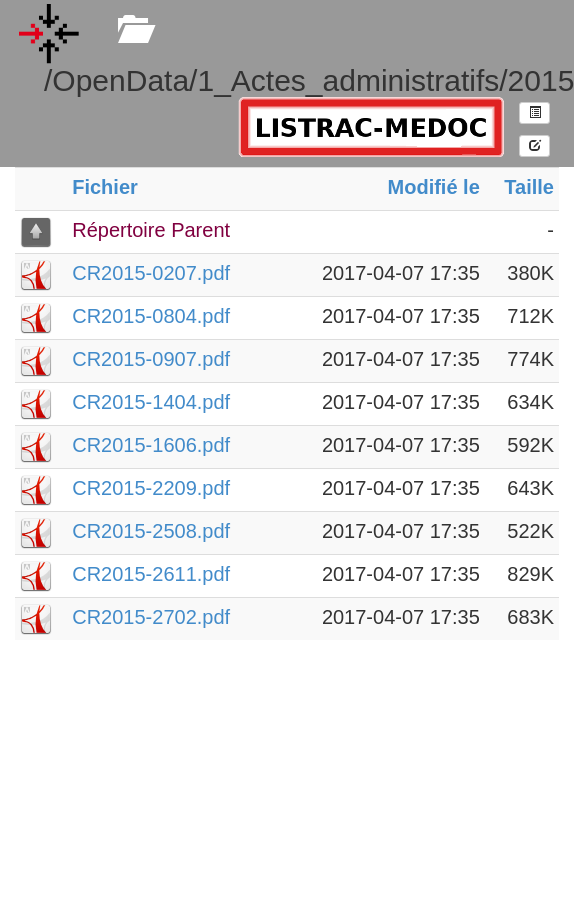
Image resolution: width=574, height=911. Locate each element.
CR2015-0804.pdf (151, 316)
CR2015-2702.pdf (151, 617)
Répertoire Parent (151, 230)
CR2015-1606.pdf (151, 445)
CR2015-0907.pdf (151, 359)
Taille (529, 187)
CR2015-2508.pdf (151, 531)
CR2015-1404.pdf (151, 402)
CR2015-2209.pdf (151, 488)
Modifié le (434, 187)
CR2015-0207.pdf (151, 273)
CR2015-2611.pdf (151, 574)
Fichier (105, 187)
